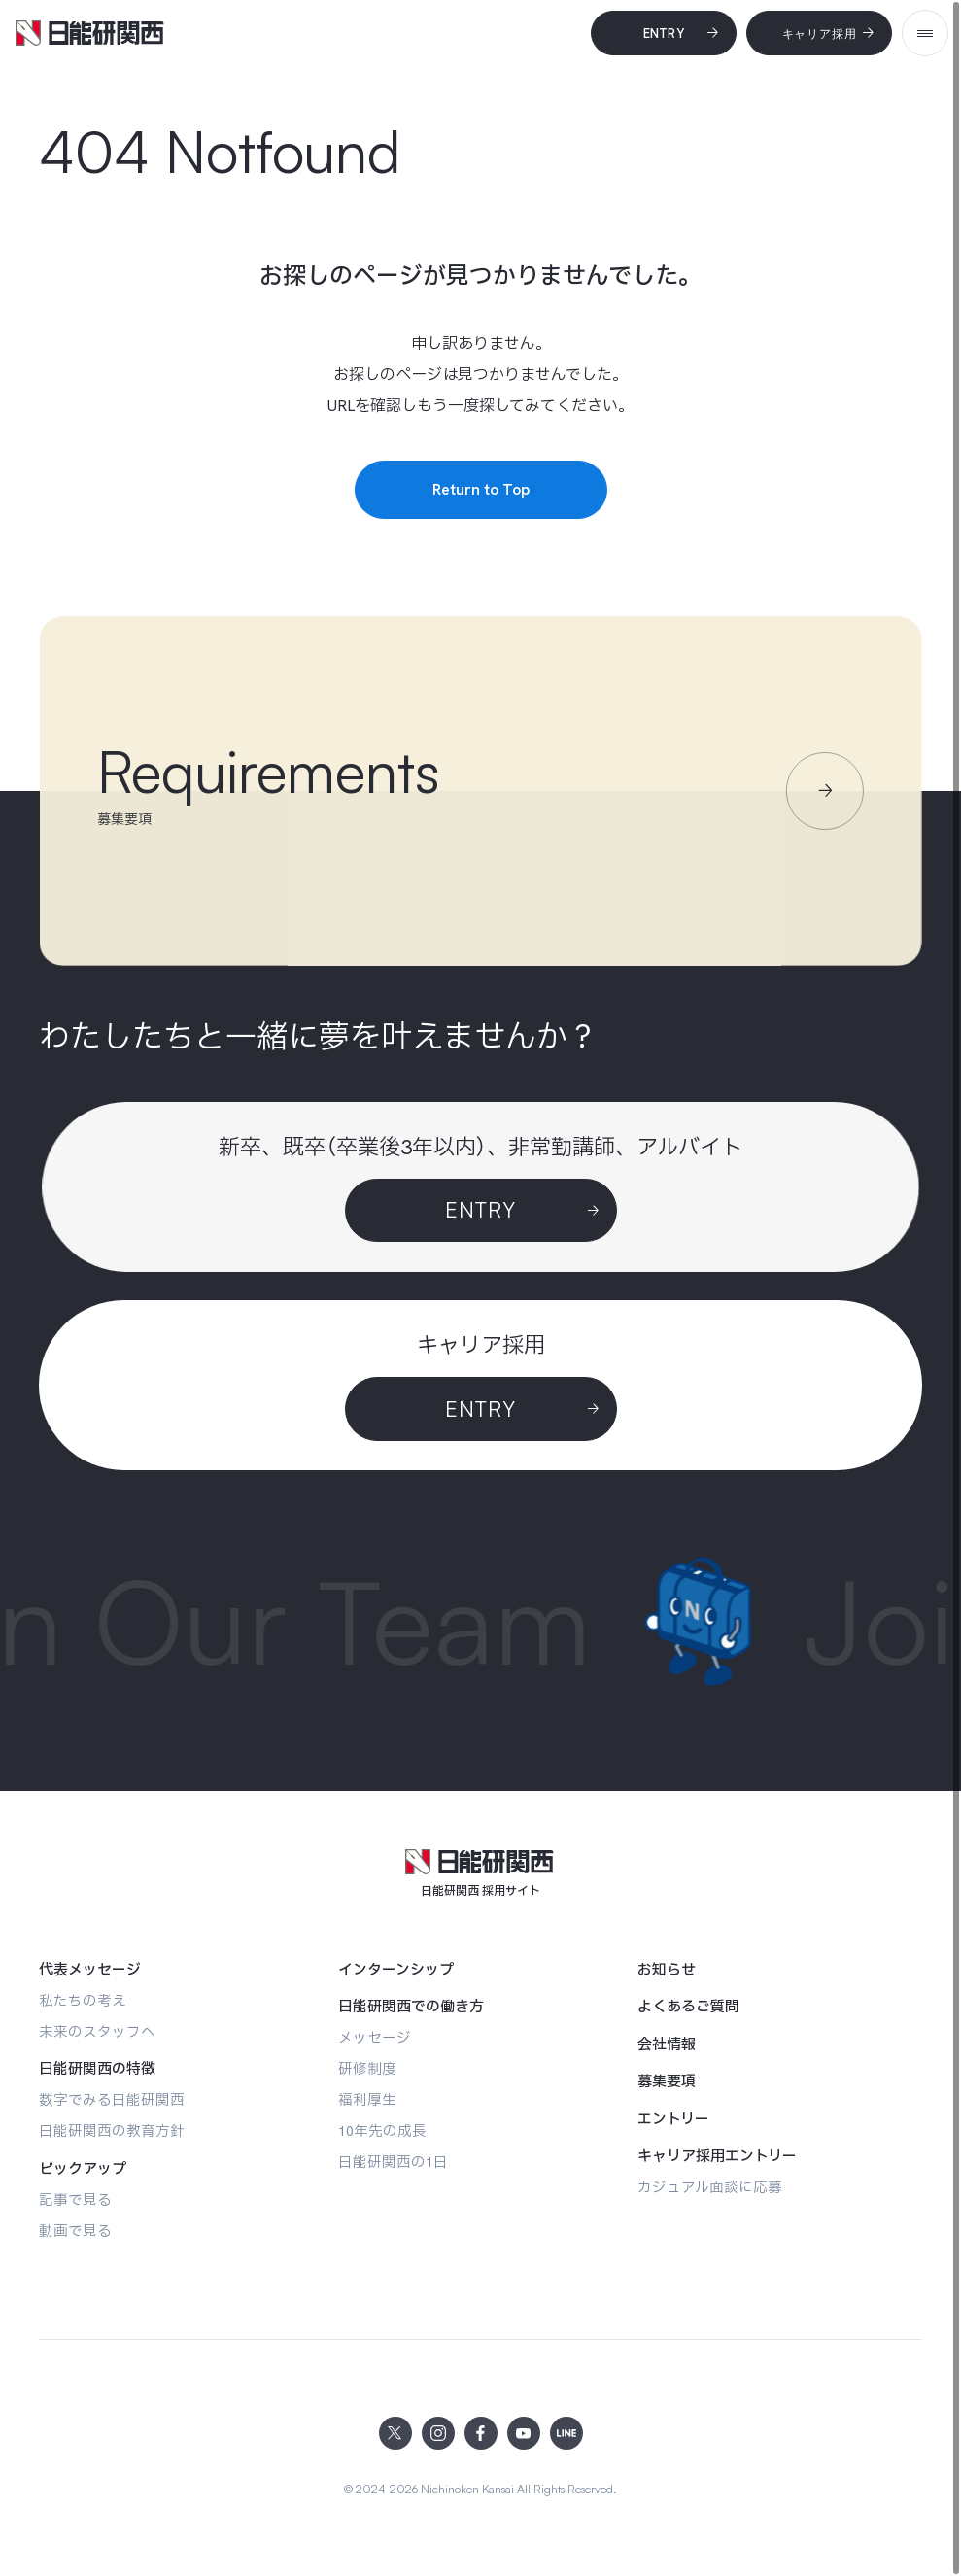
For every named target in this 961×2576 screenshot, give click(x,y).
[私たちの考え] (82, 2000)
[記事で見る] (75, 2199)
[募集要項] (666, 2081)
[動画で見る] (75, 2230)
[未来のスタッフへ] (97, 2031)
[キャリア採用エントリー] (717, 2156)
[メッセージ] (374, 2037)
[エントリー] (673, 2119)
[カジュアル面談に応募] (709, 2187)
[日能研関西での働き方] (411, 2006)
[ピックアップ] (82, 2169)
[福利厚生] (367, 2099)
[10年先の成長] (382, 2130)
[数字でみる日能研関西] (112, 2099)
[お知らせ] (666, 1969)
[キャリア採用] (819, 33)
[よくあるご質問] (688, 2006)
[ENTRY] (481, 1409)
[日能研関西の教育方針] (112, 2130)
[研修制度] (367, 2068)
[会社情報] (666, 2044)
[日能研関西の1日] (393, 2161)
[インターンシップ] (396, 1969)
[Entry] (664, 33)
